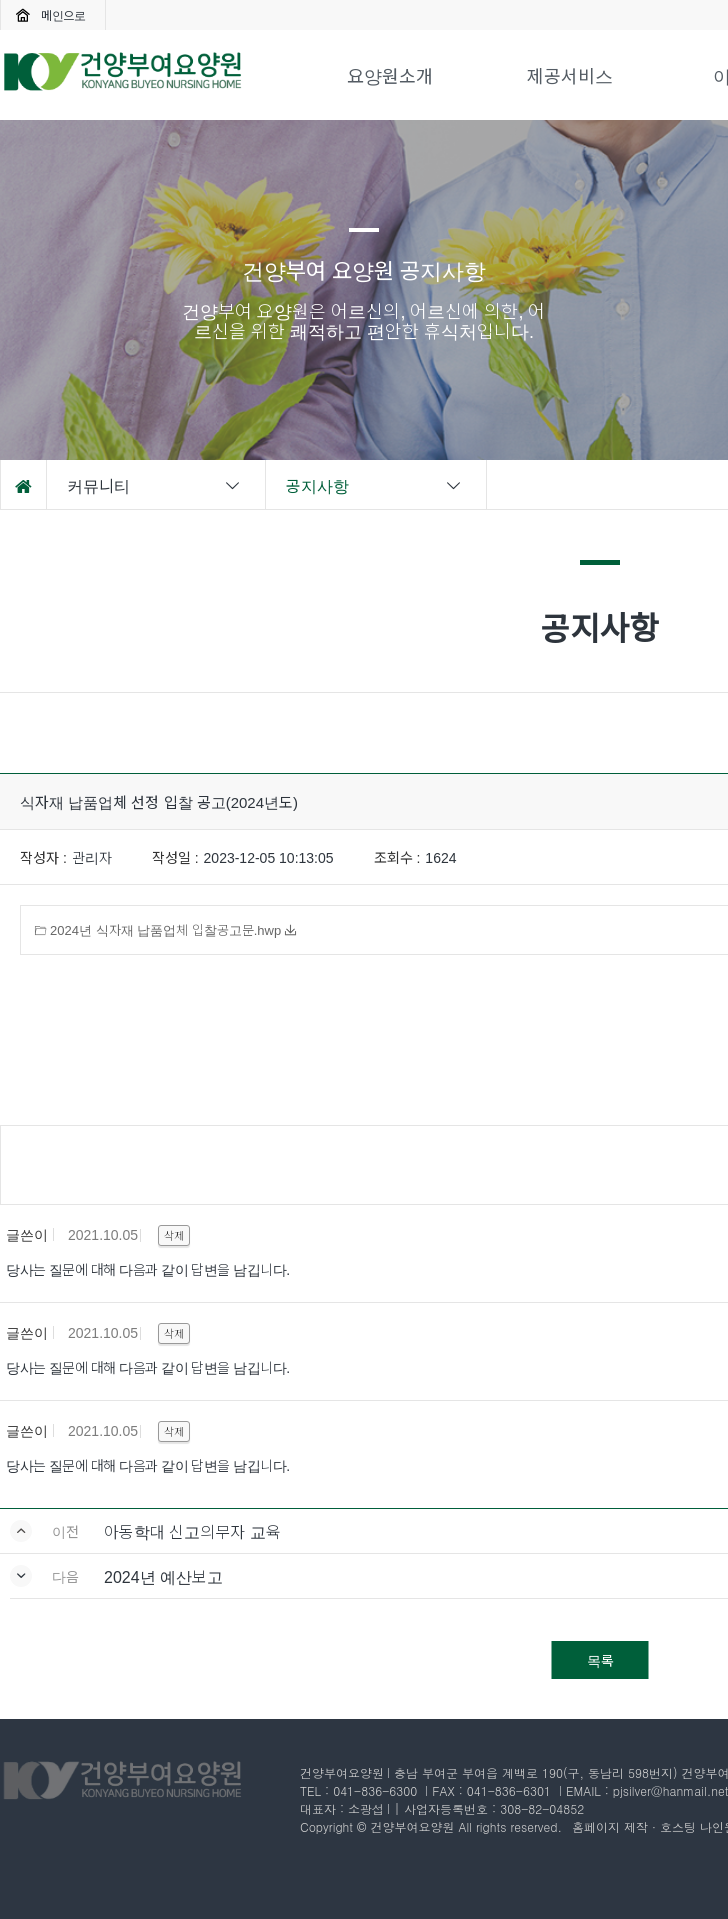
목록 (600, 1660)
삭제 (174, 1235)
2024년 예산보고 (163, 1576)
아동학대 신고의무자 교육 (192, 1531)
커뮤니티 (155, 485)
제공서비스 (570, 75)
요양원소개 (390, 75)
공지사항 (375, 485)
